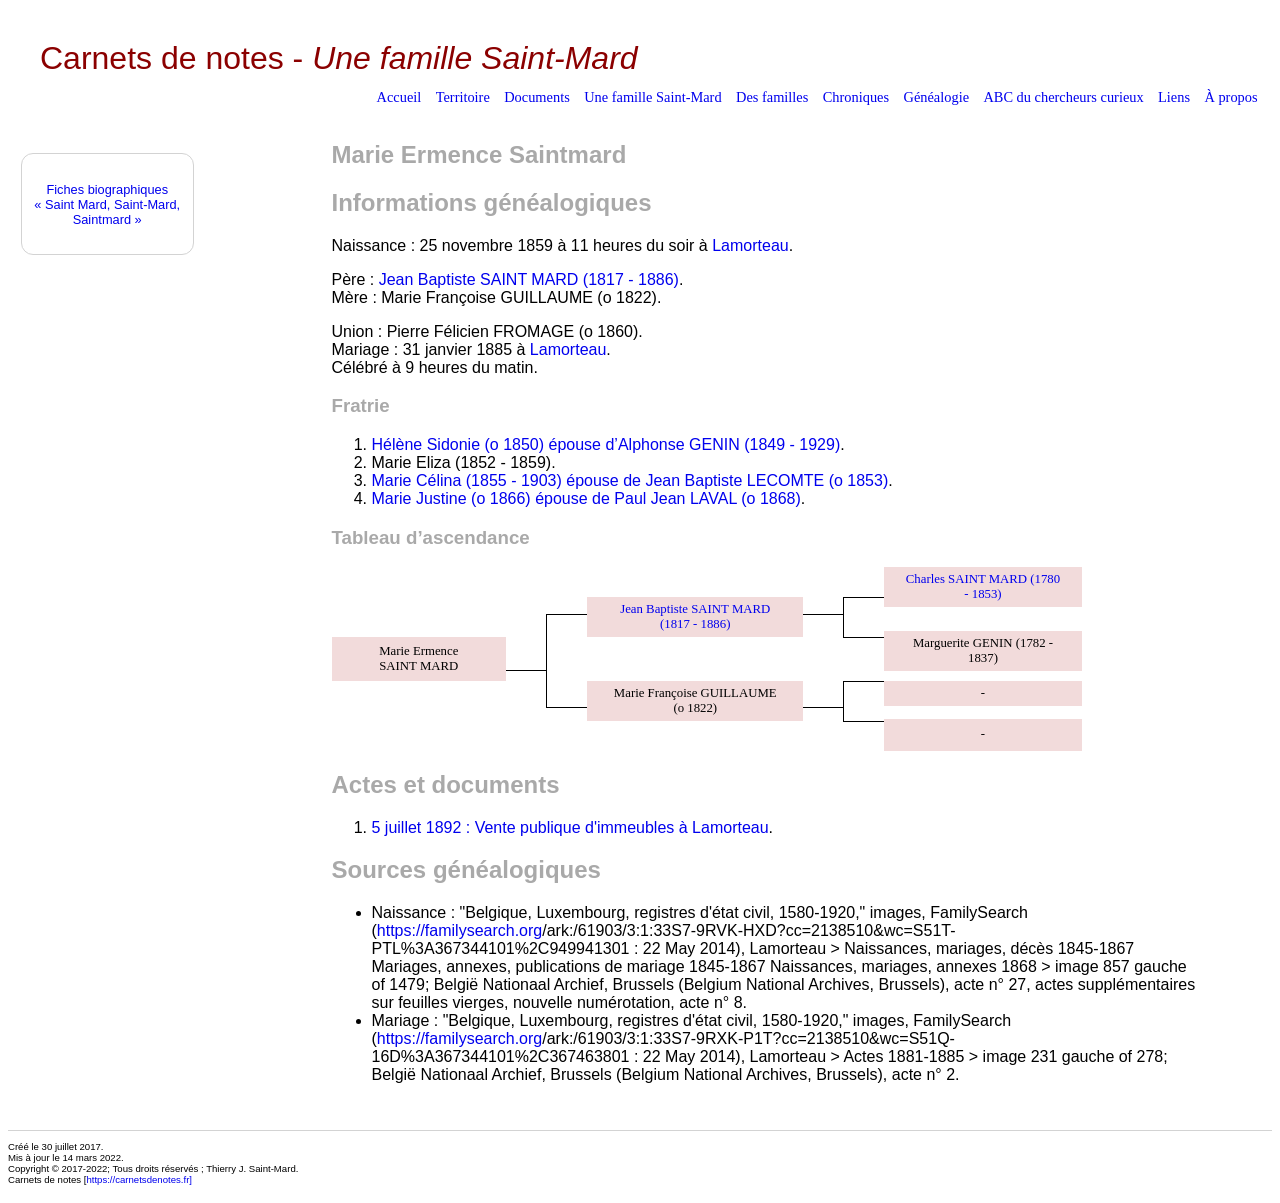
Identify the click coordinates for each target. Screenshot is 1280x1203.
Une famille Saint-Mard (652, 97)
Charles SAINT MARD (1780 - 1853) (983, 586)
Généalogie (937, 97)
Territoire (463, 97)
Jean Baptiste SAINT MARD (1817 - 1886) (529, 279)
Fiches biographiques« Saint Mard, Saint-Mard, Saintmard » (107, 204)
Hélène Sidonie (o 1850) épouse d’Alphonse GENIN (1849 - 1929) (606, 444)
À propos (1230, 97)
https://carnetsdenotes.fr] (139, 1179)
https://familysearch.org (459, 930)
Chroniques (856, 97)
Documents (537, 97)
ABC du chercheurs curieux (1063, 97)
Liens (1174, 97)
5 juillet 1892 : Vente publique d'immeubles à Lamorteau (570, 827)
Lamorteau (750, 245)
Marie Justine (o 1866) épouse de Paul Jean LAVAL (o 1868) (586, 498)
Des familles (772, 97)
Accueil (399, 97)
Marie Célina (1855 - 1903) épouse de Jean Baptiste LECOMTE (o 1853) (630, 480)
